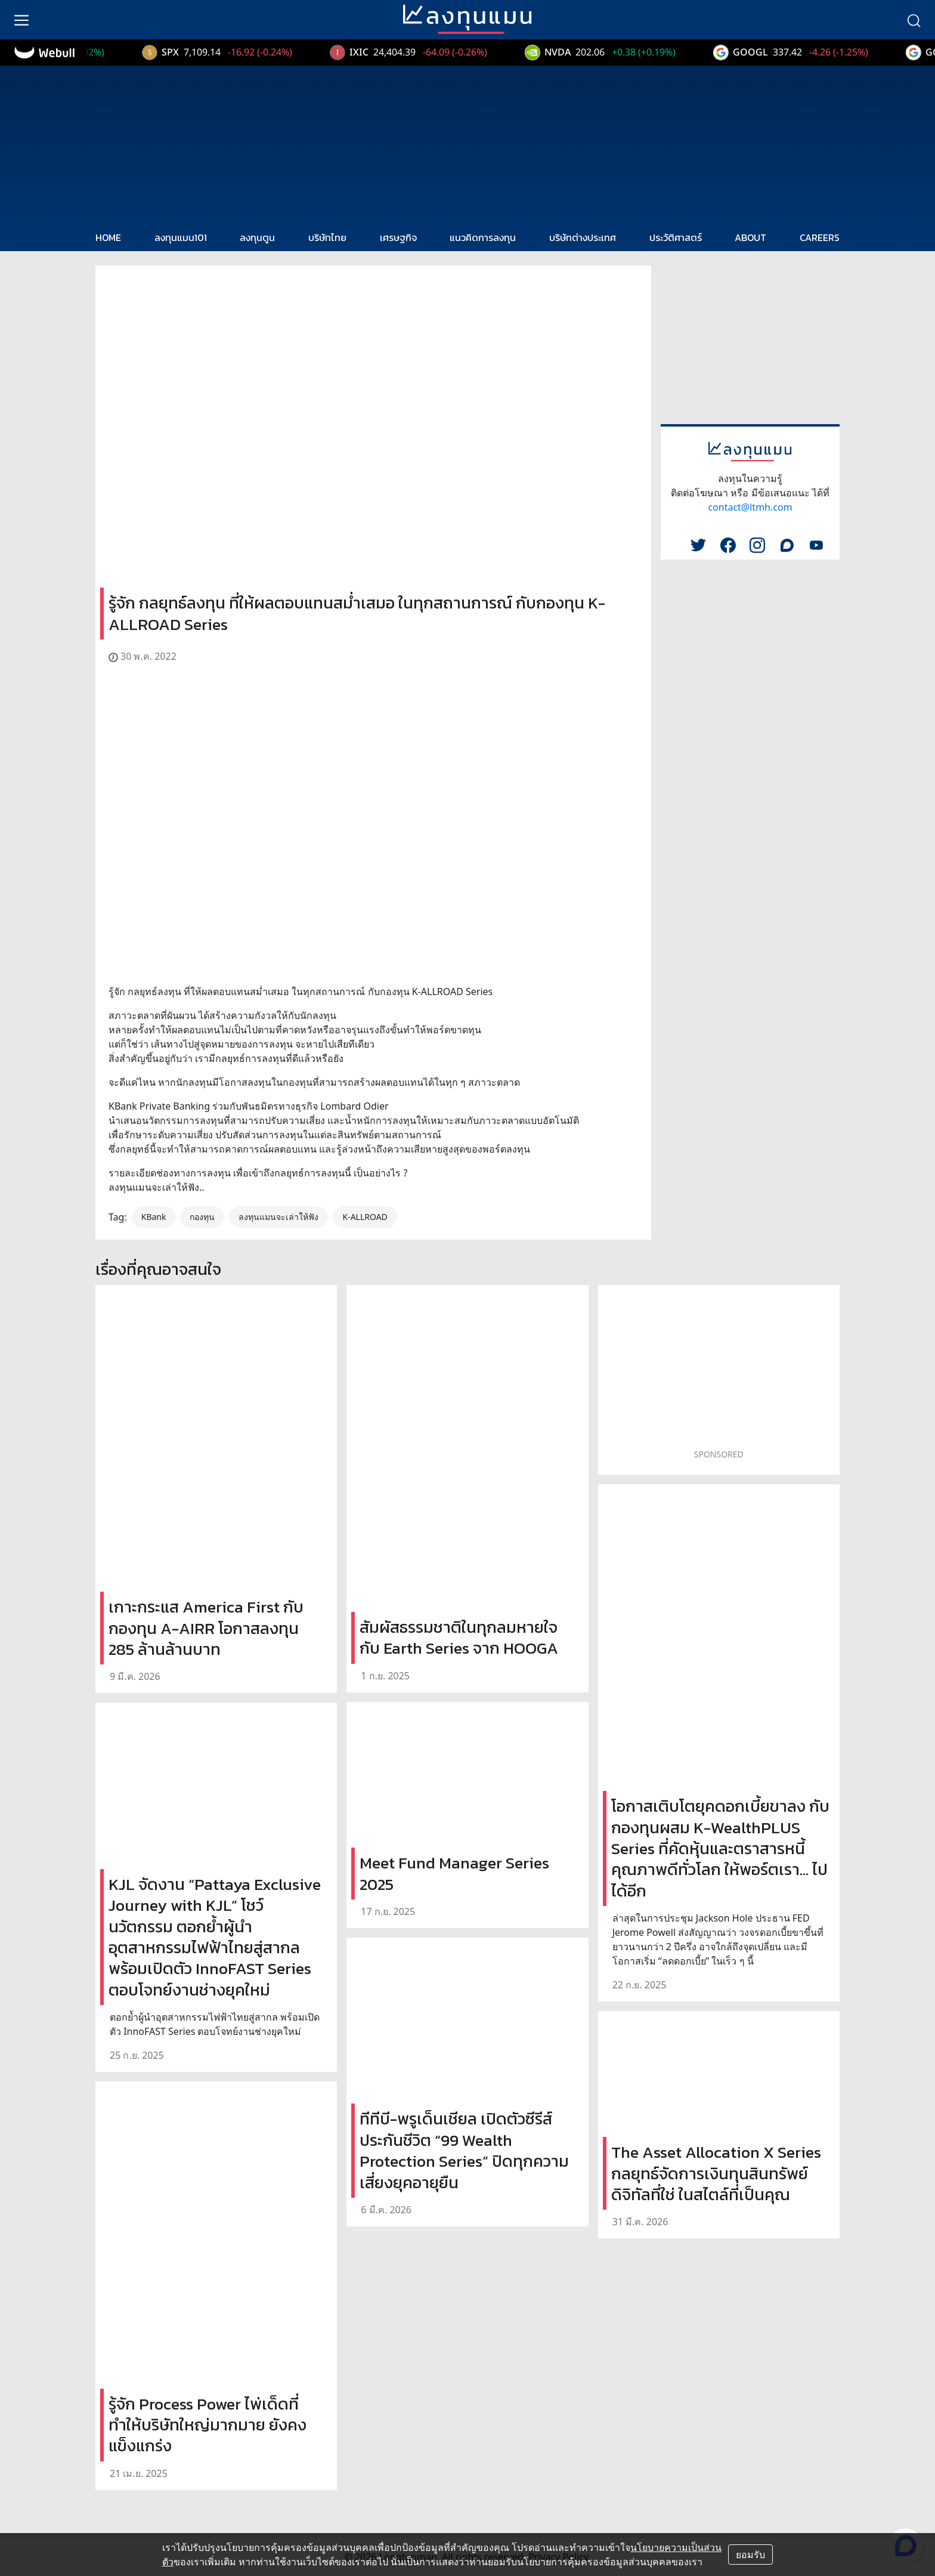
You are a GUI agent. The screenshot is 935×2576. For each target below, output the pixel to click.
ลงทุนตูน (257, 237)
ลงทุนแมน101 (180, 237)
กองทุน (202, 1216)
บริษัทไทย (327, 237)
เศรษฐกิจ (398, 237)
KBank (153, 1216)
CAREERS (820, 237)
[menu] (21, 19)
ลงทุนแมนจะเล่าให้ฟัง (278, 1216)
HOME (108, 237)
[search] (913, 19)
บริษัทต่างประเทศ (582, 237)
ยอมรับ (750, 2554)
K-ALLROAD (364, 1216)
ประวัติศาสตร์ (675, 237)
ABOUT (750, 237)
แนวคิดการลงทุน (483, 237)
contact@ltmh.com (750, 507)
